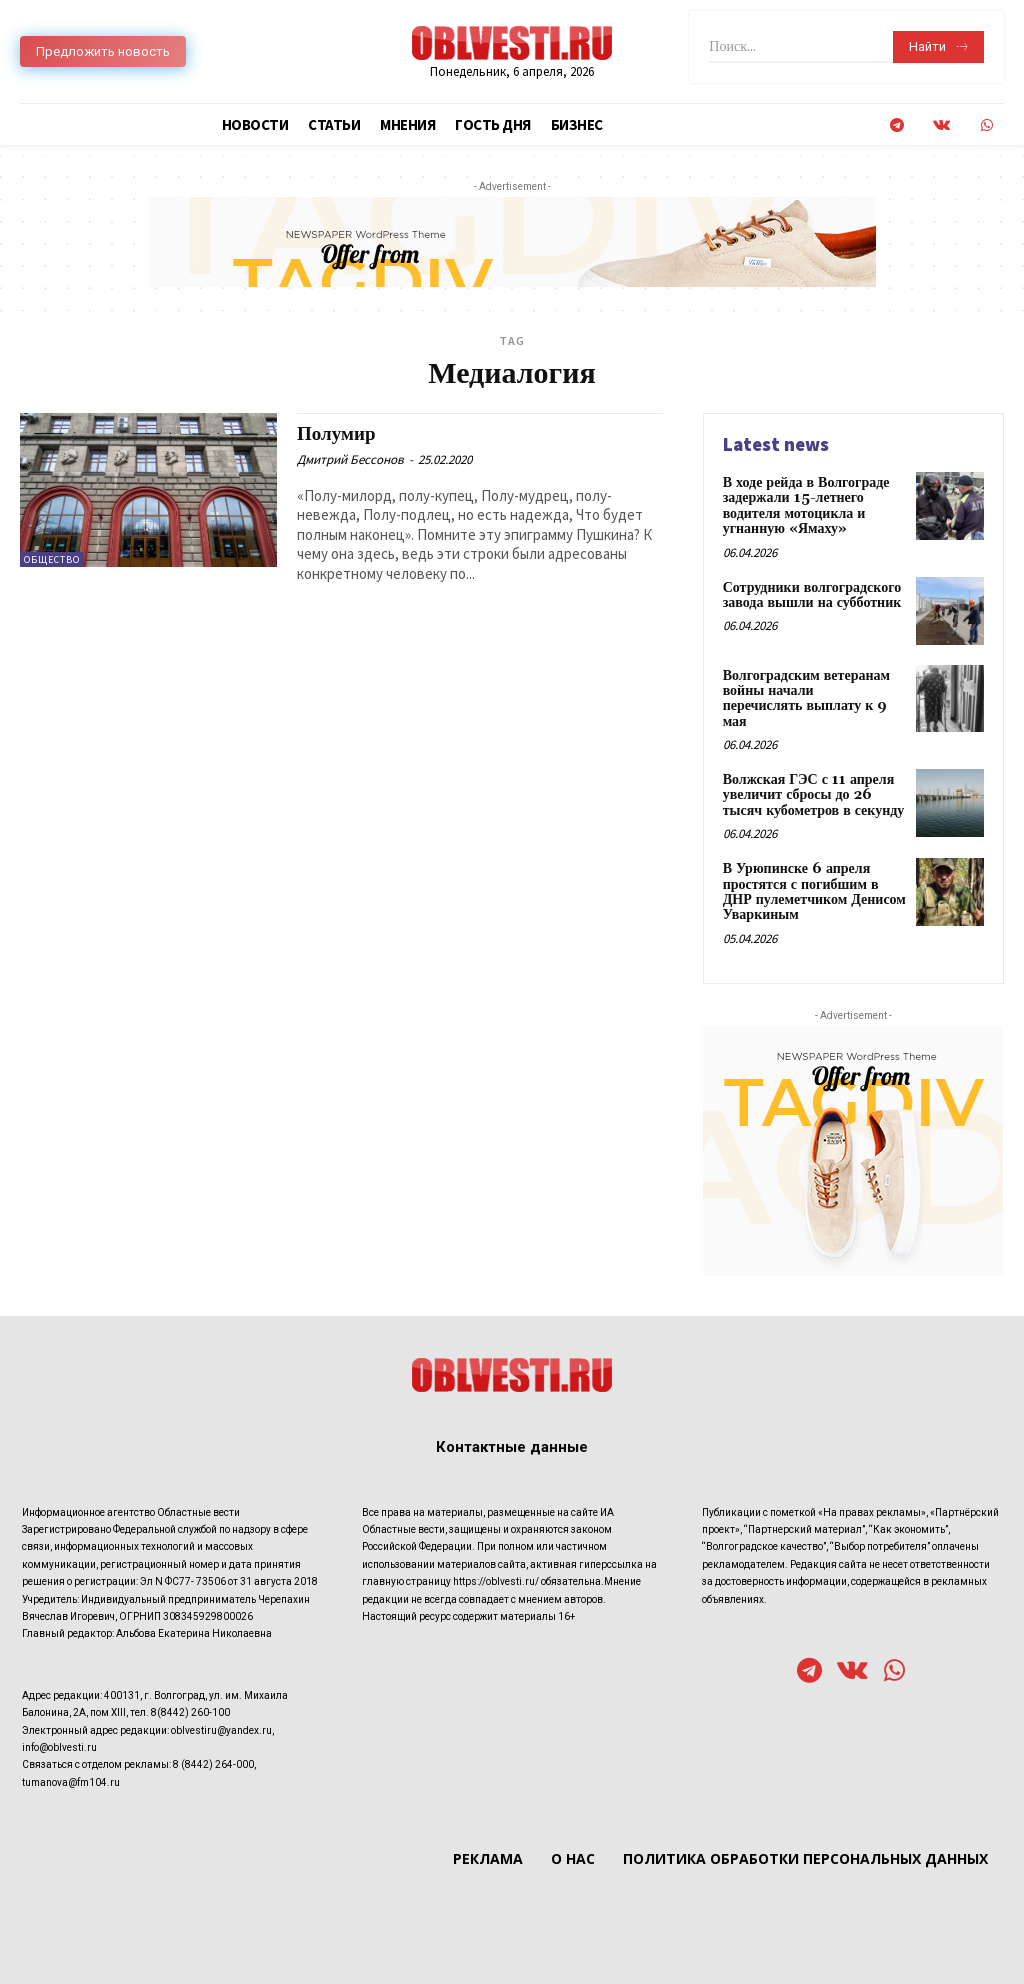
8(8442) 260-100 (190, 1712)
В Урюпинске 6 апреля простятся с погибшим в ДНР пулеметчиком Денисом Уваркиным (814, 892)
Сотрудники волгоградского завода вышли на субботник (812, 595)
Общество (52, 559)
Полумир (336, 434)
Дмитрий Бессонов (350, 459)
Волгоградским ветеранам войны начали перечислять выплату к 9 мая (806, 699)
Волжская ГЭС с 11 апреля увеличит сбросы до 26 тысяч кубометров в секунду (814, 795)
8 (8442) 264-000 (213, 1765)
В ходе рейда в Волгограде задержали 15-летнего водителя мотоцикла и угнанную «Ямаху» (806, 506)
